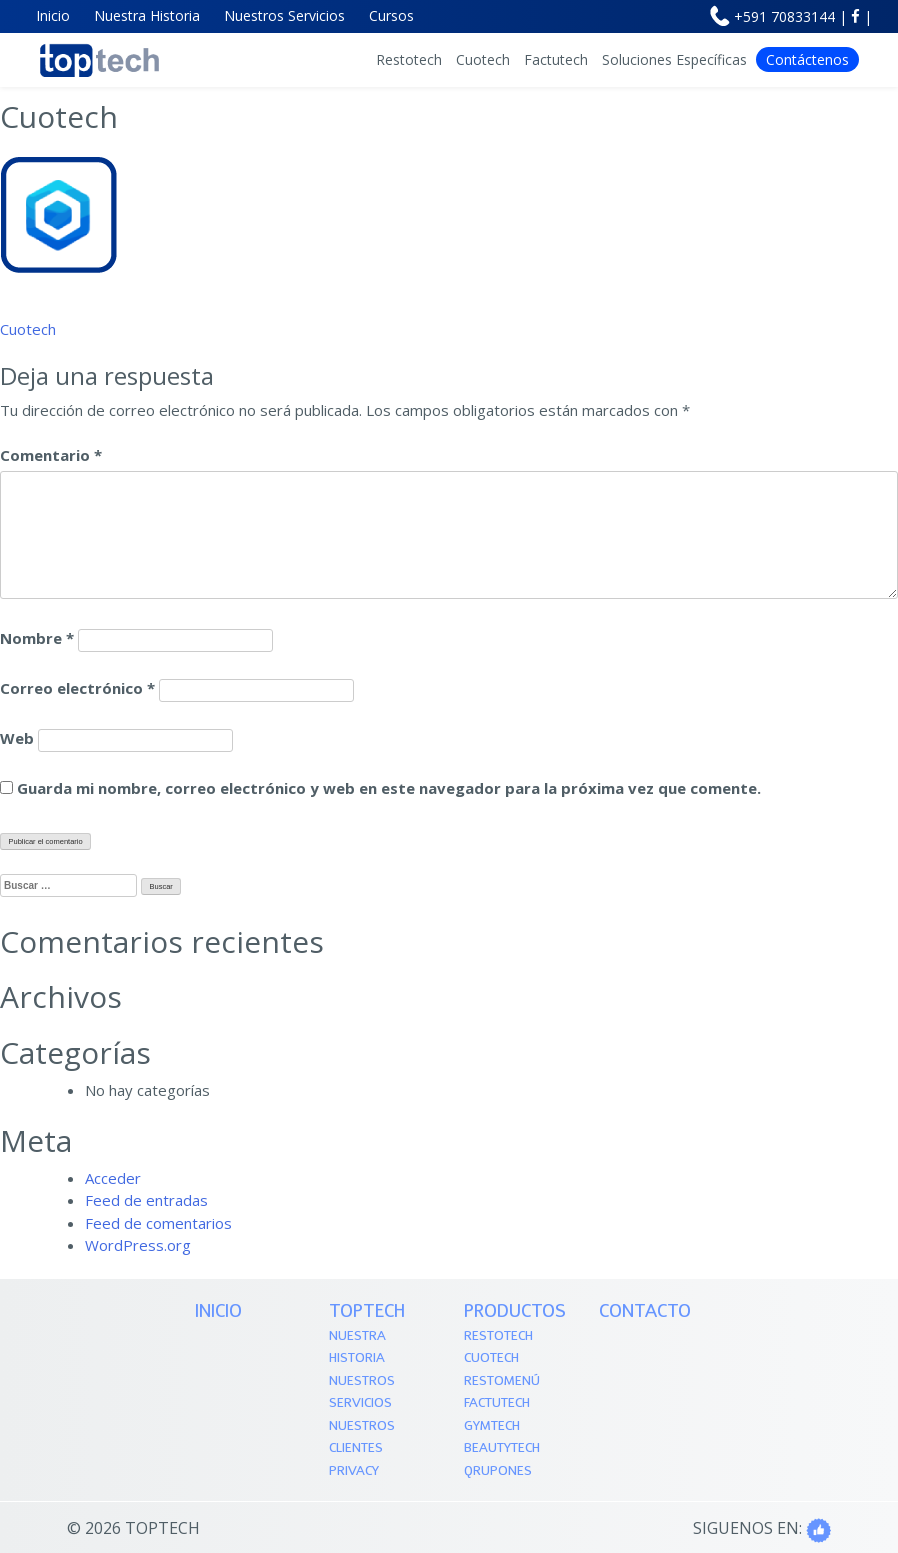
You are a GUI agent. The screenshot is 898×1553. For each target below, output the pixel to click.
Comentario (51, 455)
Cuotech (483, 59)
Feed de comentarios (158, 1223)
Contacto (645, 1312)
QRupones (498, 1471)
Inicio (218, 1312)
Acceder (113, 1178)
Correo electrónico (77, 688)
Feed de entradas (146, 1200)
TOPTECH (367, 1312)
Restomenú (502, 1381)
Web (17, 738)
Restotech (409, 59)
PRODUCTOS (515, 1312)
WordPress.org (138, 1245)
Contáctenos (807, 59)
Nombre (37, 638)
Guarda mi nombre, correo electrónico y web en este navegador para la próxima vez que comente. (389, 788)
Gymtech (492, 1426)
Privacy (354, 1471)
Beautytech (502, 1448)
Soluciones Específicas (674, 59)
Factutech (556, 59)
